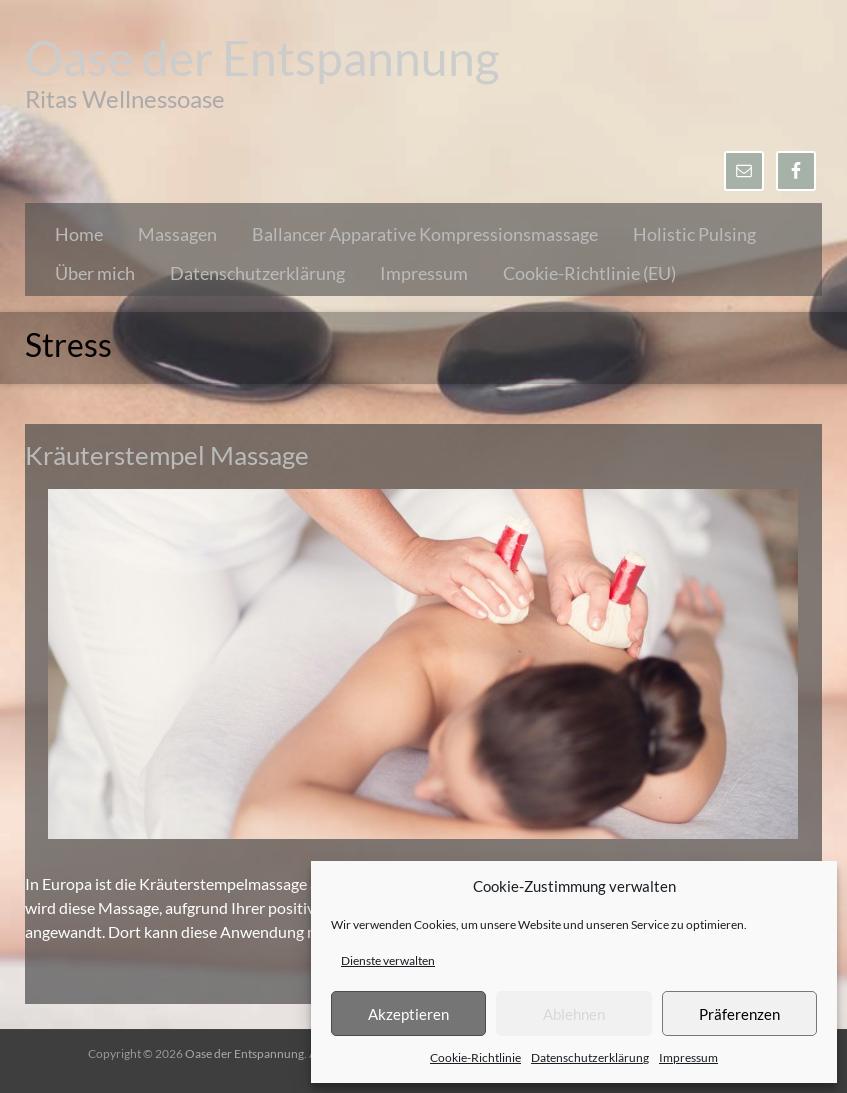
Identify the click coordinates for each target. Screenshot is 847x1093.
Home (79, 234)
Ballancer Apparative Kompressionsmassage (425, 234)
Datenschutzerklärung (590, 1057)
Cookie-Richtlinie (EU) (589, 273)
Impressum (688, 1057)
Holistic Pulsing (694, 234)
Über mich (95, 273)
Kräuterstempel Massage (167, 455)
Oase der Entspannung (262, 57)
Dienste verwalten (388, 960)
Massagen (177, 234)
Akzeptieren (408, 1014)
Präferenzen (739, 1014)
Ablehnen (574, 1014)
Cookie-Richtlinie (475, 1057)
